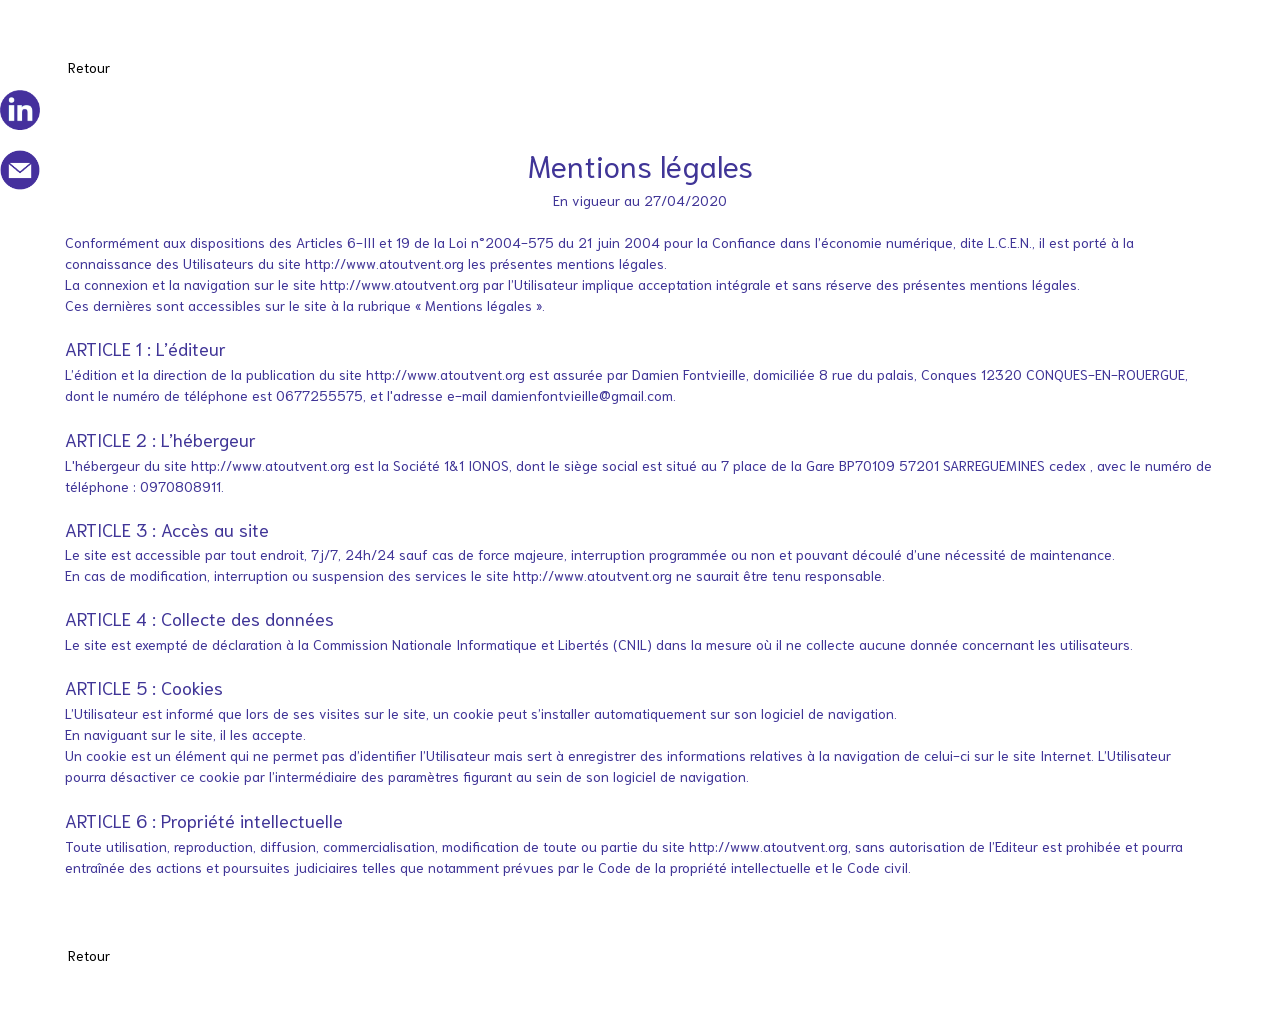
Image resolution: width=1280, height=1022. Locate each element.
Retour (89, 67)
